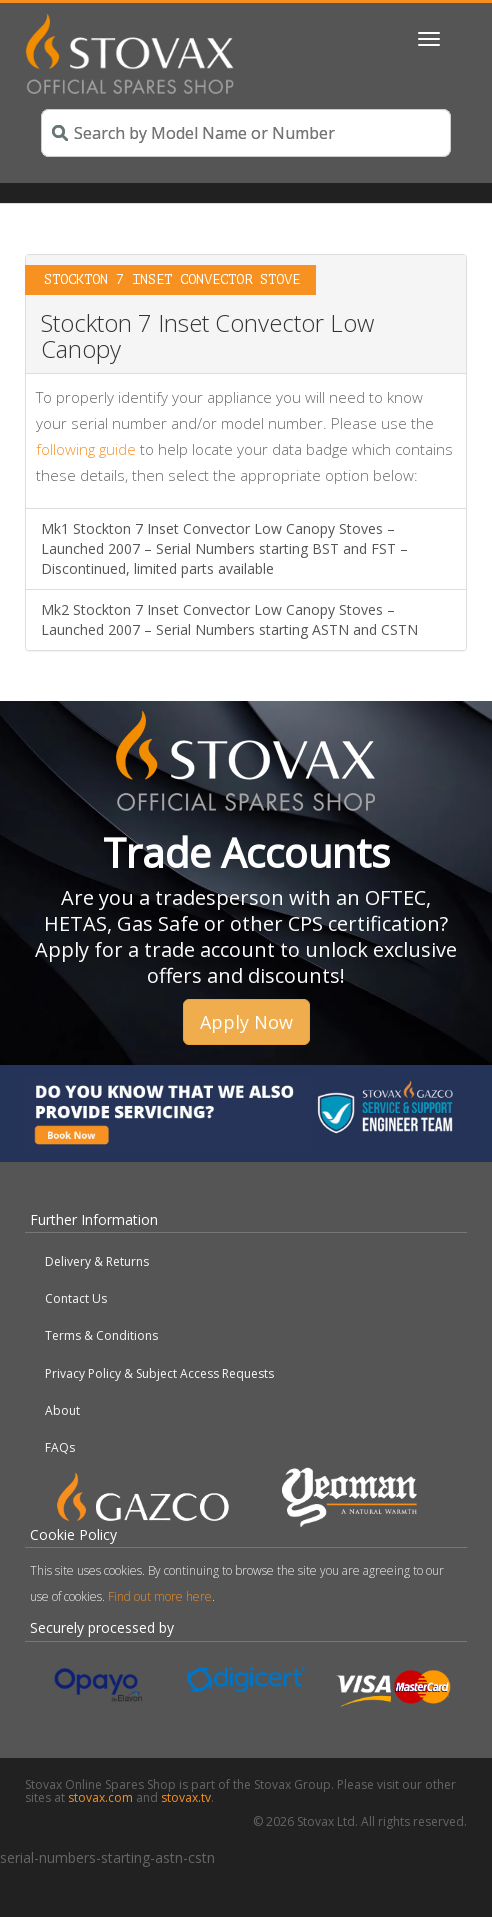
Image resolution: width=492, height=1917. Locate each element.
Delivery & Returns (97, 1261)
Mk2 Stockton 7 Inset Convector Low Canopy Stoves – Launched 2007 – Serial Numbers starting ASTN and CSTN (229, 619)
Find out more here (160, 1596)
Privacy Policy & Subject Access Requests (159, 1373)
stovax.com (100, 1797)
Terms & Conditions (101, 1335)
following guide (86, 449)
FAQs (60, 1447)
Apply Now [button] (246, 1022)
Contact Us (76, 1298)
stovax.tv (186, 1797)
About (62, 1410)
